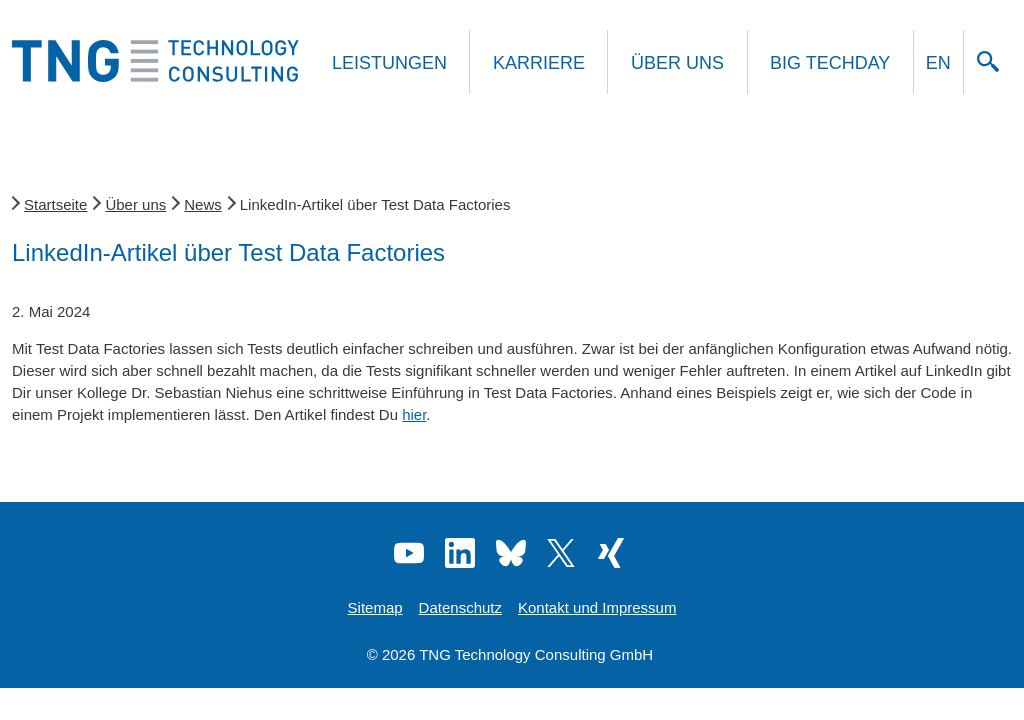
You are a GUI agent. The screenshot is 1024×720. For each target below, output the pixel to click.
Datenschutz (460, 607)
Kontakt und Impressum (597, 607)
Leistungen (389, 63)
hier (414, 414)
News (203, 204)
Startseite (55, 204)
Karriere (539, 63)
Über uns (677, 63)
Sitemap (375, 607)
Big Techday (830, 63)
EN (938, 63)
